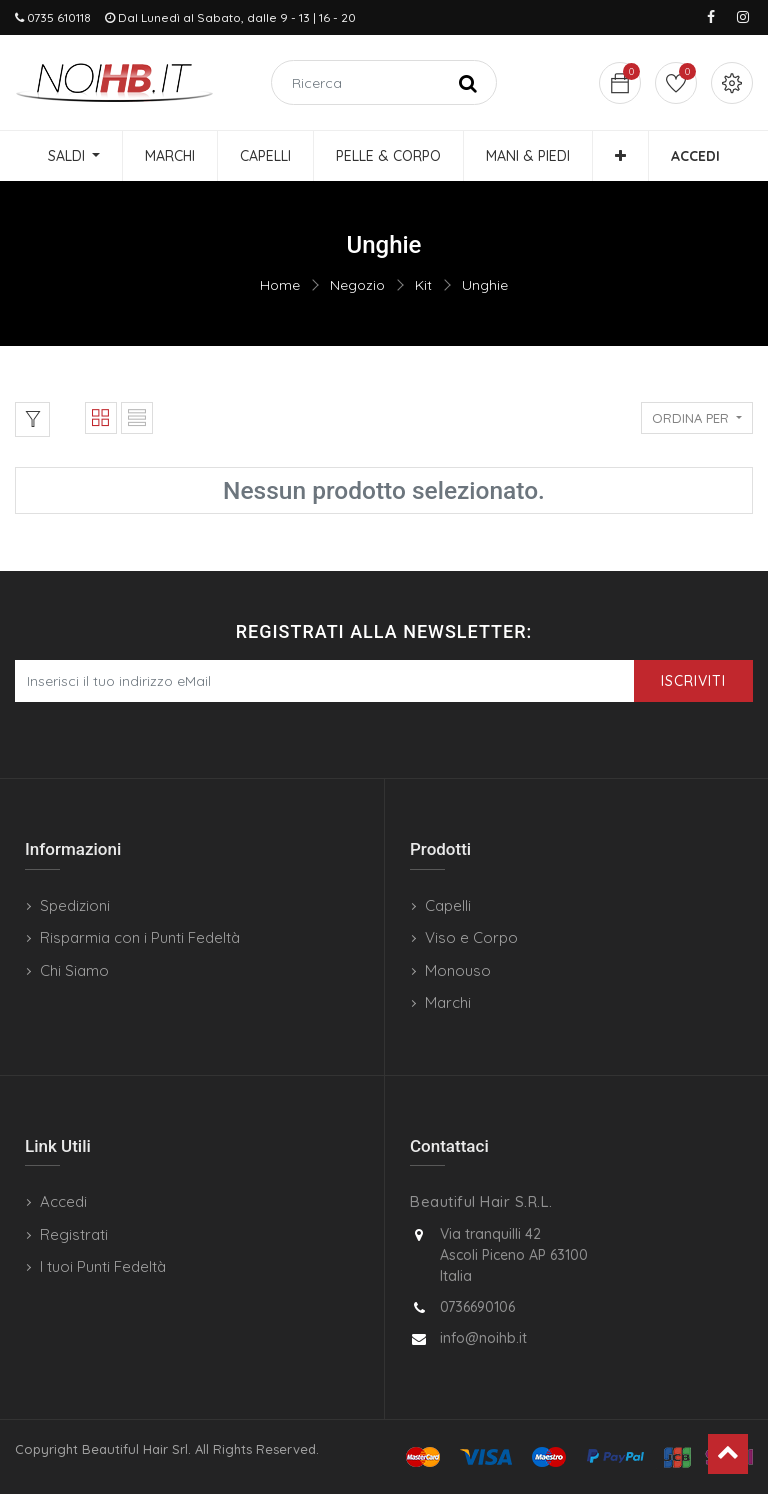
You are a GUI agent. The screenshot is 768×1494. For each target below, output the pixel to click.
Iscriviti (693, 681)
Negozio (357, 285)
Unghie (485, 285)
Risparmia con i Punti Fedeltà (140, 937)
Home (280, 285)
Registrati (74, 1234)
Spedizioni (75, 905)
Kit (423, 285)
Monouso (458, 970)
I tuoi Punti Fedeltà (103, 1266)
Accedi (63, 1201)
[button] (620, 156)
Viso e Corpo (471, 937)
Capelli (448, 905)
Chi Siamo (74, 970)
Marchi (448, 1002)
